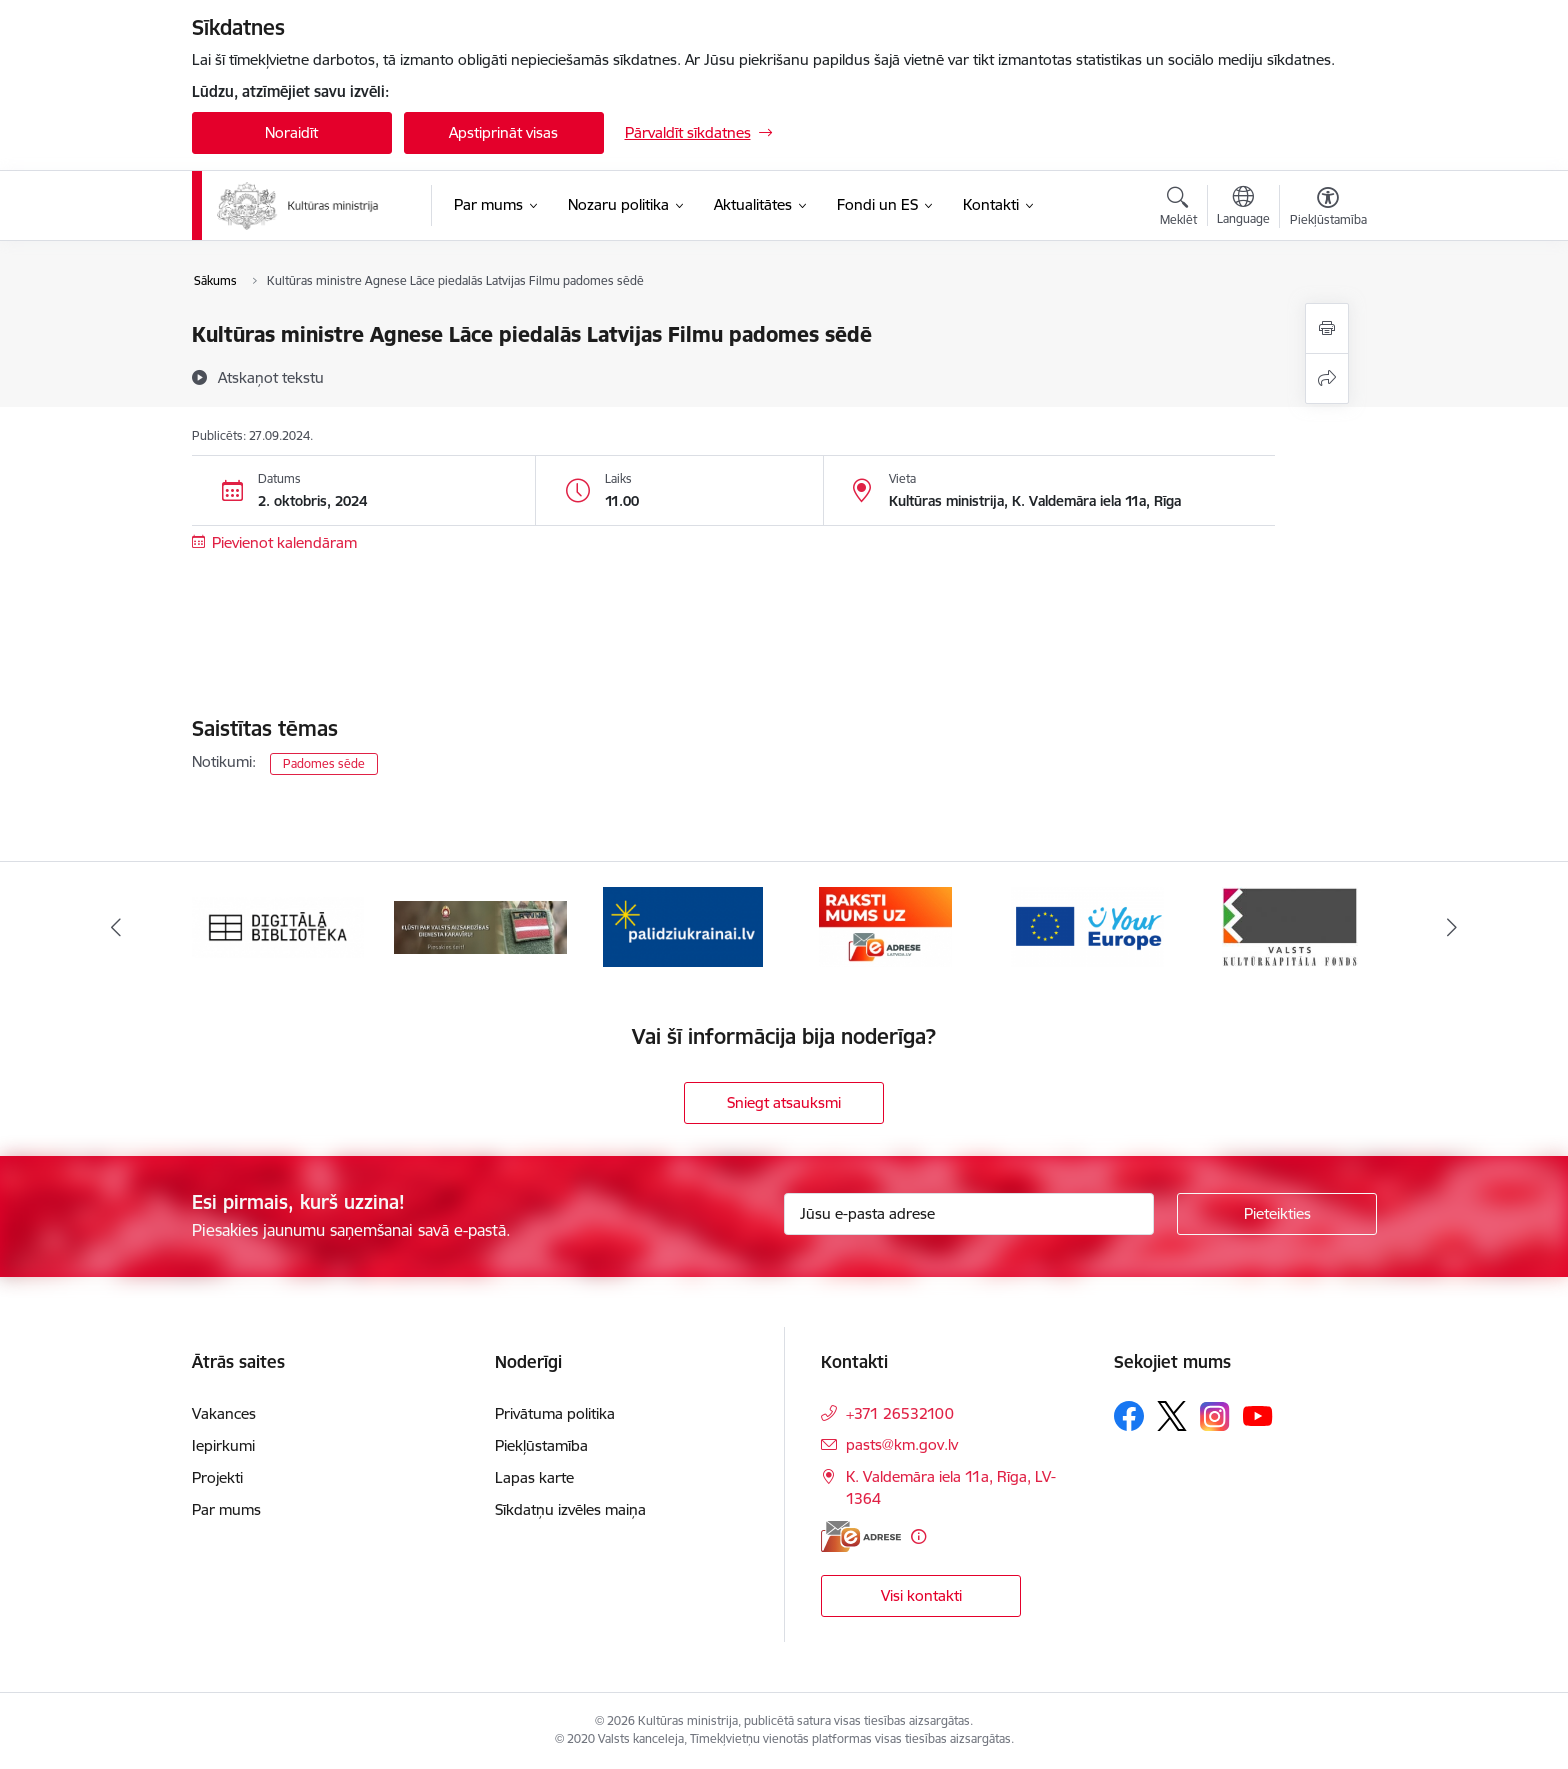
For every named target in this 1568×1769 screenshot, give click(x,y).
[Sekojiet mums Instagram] (1215, 1416)
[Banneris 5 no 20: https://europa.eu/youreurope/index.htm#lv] (1087, 925)
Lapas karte (534, 1477)
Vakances (224, 1413)
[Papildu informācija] (918, 1536)
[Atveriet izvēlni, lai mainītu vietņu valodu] (1243, 208)
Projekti (217, 1477)
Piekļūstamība (541, 1445)
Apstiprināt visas (503, 132)
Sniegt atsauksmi (784, 1102)
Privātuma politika (555, 1413)
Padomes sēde (324, 763)
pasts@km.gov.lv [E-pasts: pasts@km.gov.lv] (902, 1444)
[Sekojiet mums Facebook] (1129, 1416)
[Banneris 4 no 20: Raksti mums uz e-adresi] (885, 925)
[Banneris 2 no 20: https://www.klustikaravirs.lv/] (480, 925)
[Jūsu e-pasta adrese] (969, 1214)
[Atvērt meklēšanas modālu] (1178, 209)
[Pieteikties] (1277, 1214)
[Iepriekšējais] (116, 927)
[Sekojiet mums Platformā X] (1172, 1416)
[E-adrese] (861, 1536)
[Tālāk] (1453, 927)
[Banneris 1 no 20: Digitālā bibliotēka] (278, 925)
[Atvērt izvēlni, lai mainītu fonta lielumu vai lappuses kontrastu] (1328, 209)
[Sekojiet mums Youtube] (1258, 1415)
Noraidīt (291, 132)
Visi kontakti (921, 1595)
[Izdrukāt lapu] (1327, 328)
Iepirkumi (223, 1445)
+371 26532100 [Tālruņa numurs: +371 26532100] (900, 1413)
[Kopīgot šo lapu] (1327, 378)
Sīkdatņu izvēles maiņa (570, 1509)
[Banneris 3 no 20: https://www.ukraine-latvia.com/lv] (683, 925)
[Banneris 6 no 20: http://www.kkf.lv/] (1290, 925)
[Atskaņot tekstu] (271, 377)
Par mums (226, 1509)
